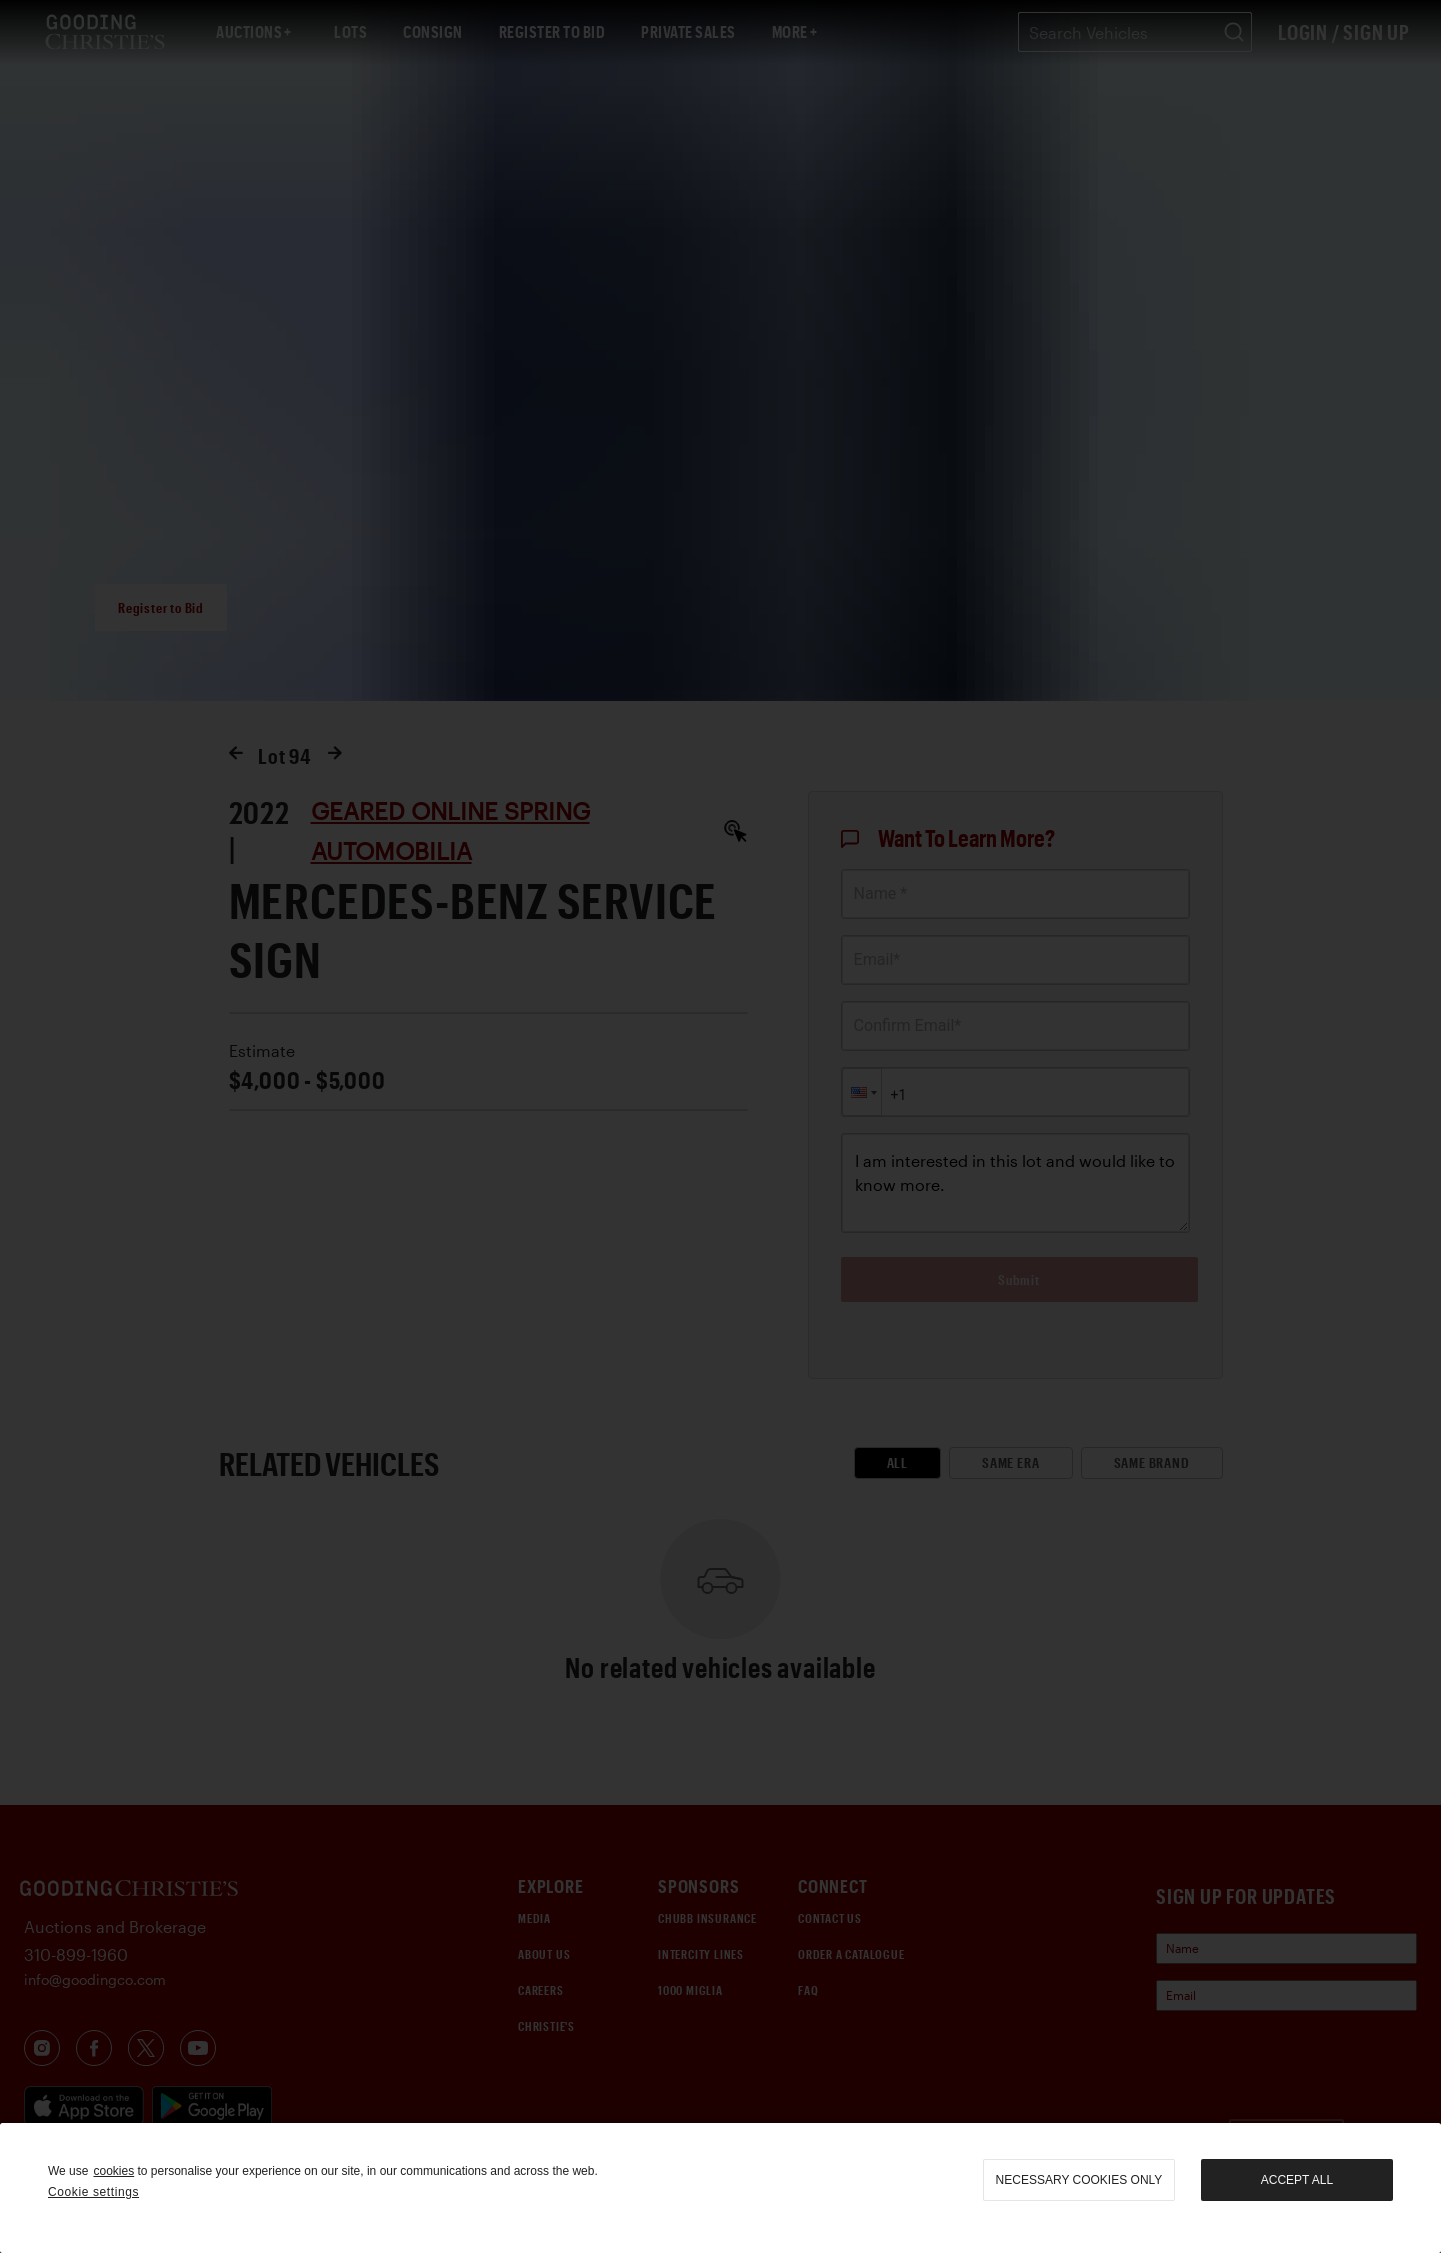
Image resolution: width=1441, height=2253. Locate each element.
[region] (720, 2188)
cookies (113, 2171)
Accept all (1297, 2180)
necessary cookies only (1079, 2180)
